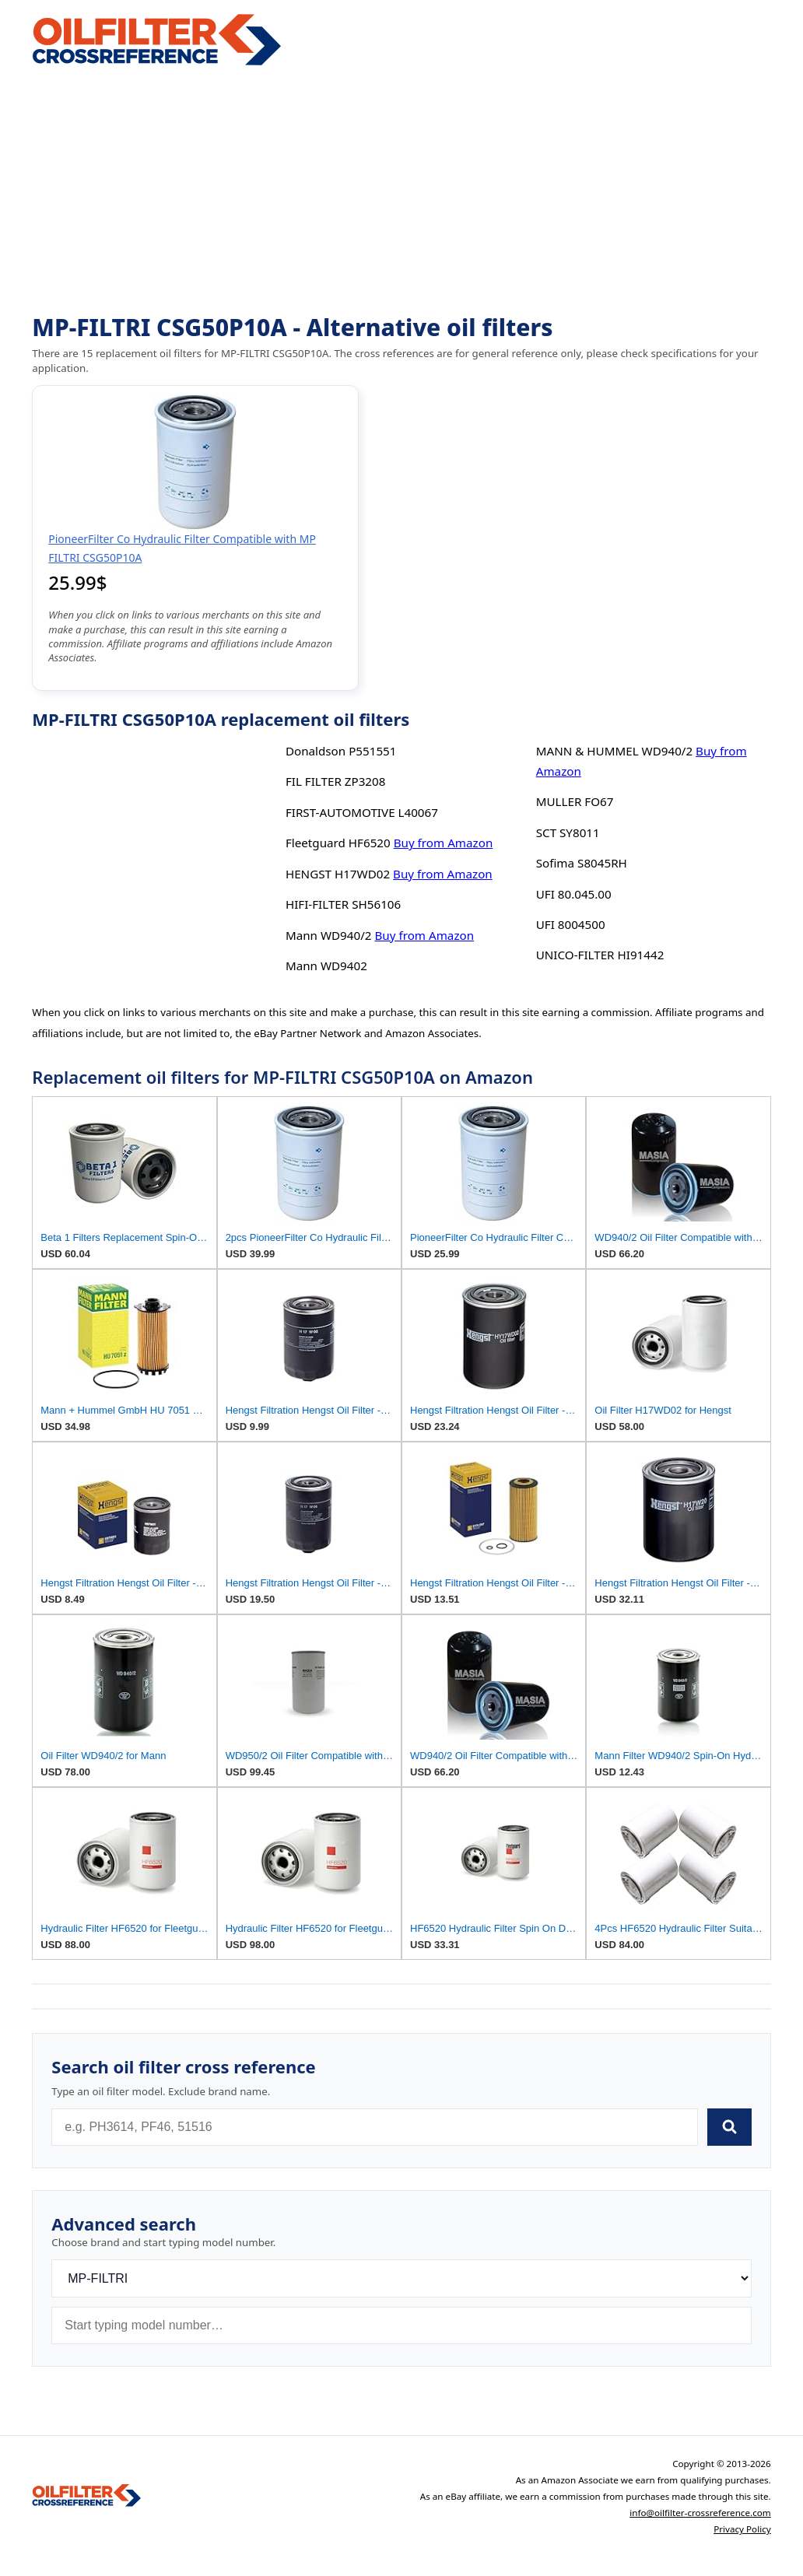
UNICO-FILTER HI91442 (600, 954)
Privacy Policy (742, 2529)
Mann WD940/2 (329, 935)
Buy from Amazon (443, 842)
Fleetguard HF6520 (338, 842)
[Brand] (401, 2278)
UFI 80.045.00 (574, 894)
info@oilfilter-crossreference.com (700, 2512)
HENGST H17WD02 (338, 873)
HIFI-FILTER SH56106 (343, 904)
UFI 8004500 (570, 924)
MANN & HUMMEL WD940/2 (614, 751)
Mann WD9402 (326, 965)
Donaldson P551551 (341, 751)
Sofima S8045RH (581, 863)
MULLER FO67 (575, 801)
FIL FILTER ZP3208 (336, 781)
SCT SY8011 (568, 832)
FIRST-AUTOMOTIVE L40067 (362, 812)
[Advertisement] (401, 191)
